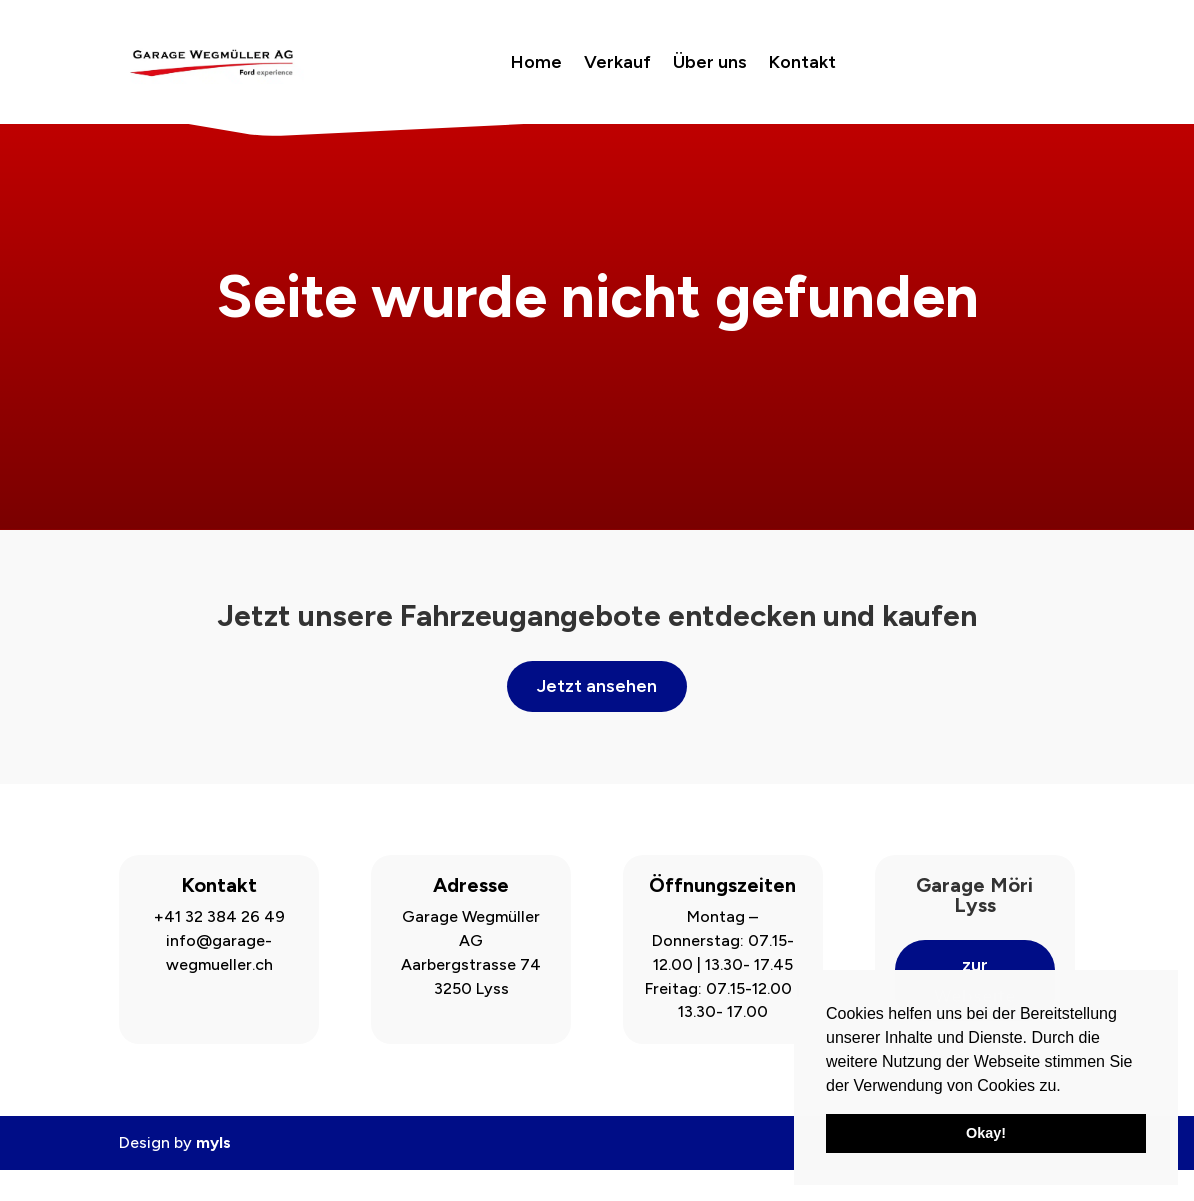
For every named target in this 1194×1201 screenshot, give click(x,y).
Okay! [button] (986, 1133)
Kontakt (802, 62)
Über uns (710, 62)
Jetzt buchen (984, 61)
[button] (1068, 1087)
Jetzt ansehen (597, 718)
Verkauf (617, 62)
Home (536, 62)
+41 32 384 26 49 (219, 948)
